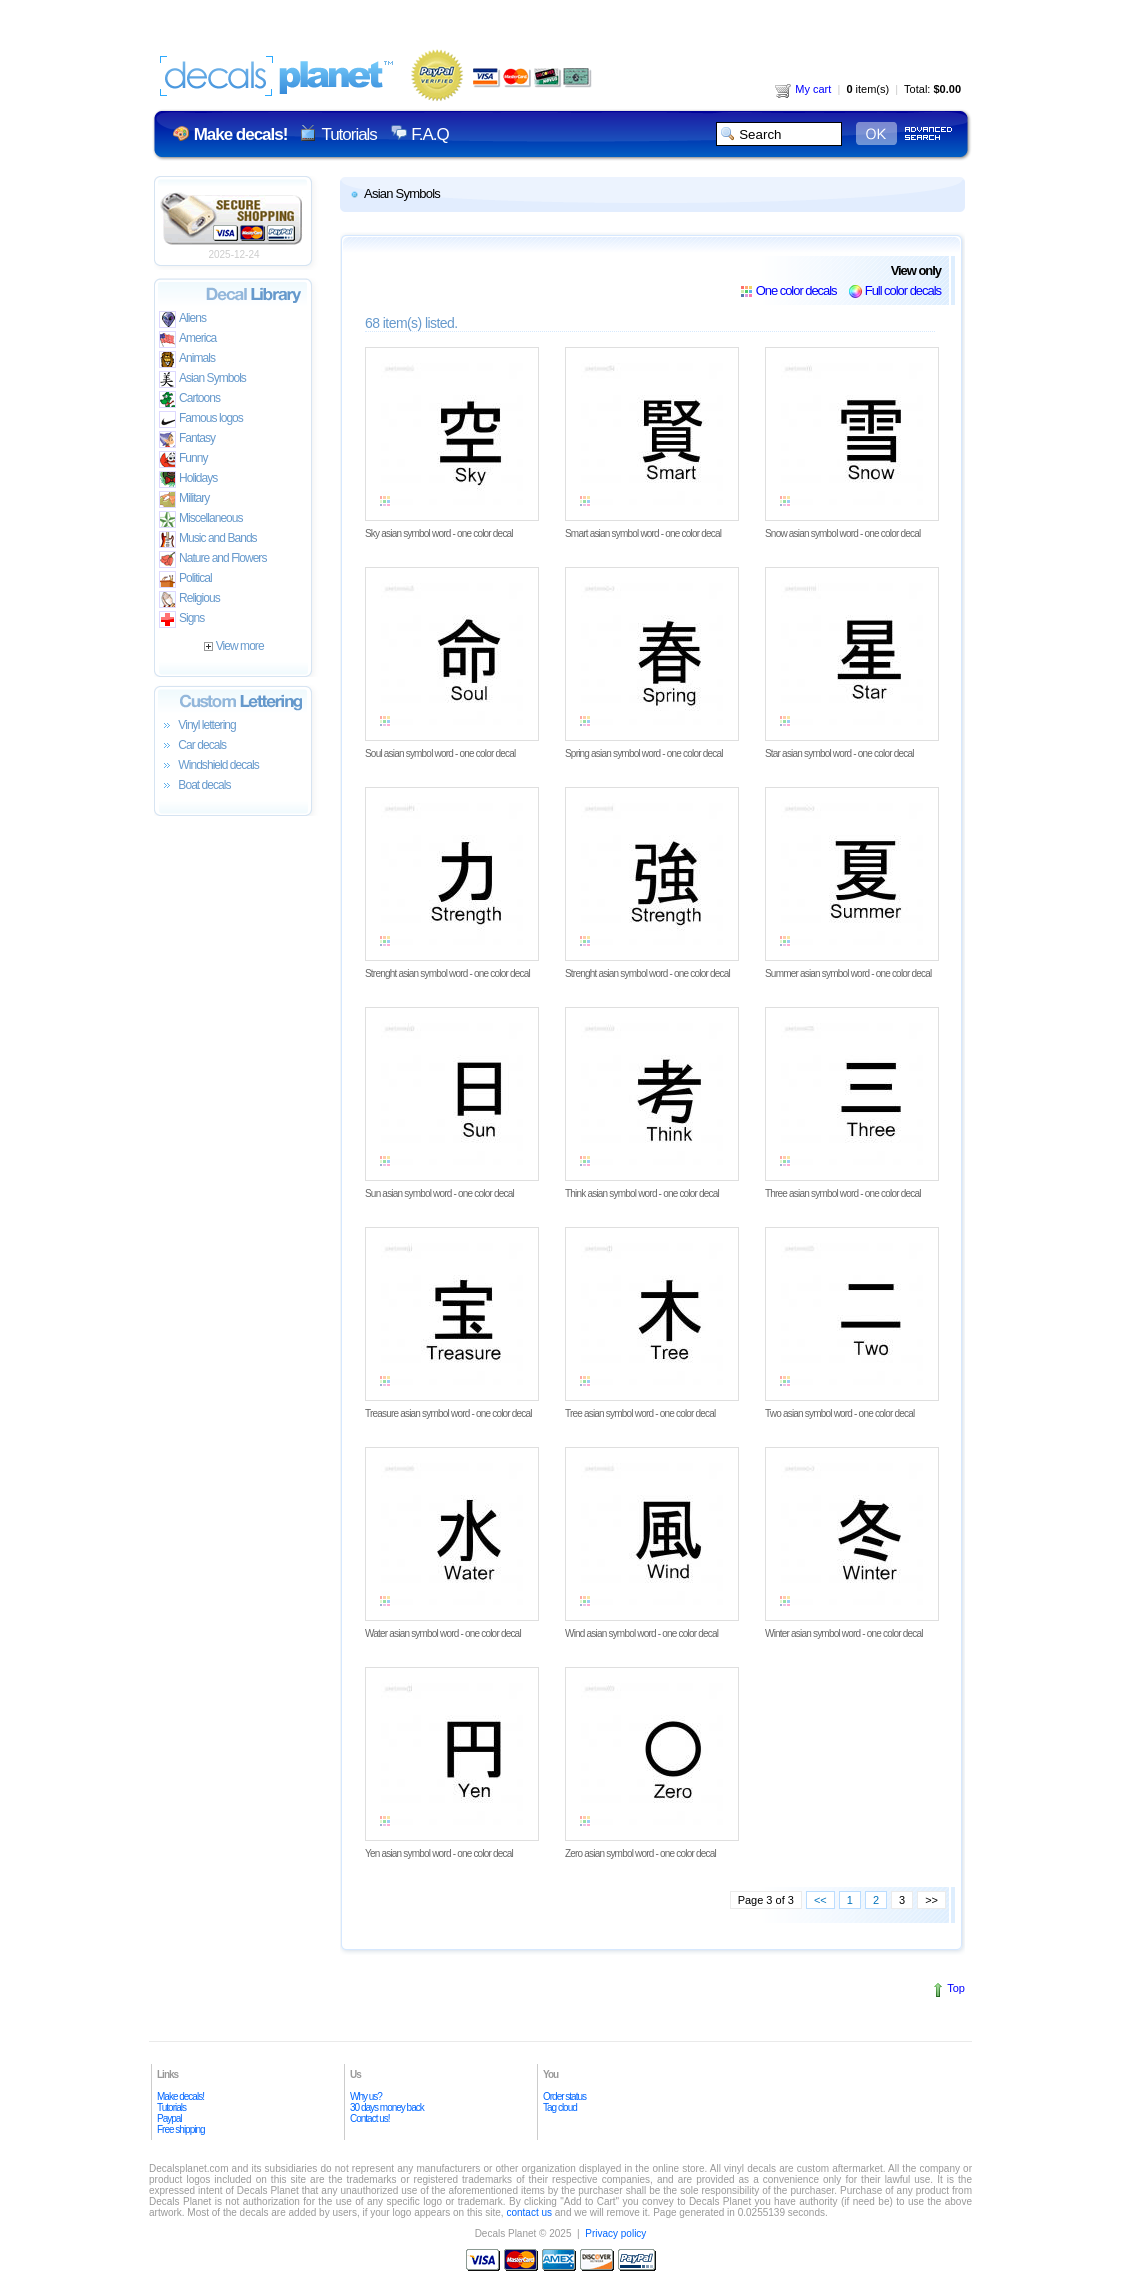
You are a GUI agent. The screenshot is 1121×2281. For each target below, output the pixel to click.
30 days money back (387, 2107)
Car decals (192, 746)
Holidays (188, 479)
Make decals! (180, 2096)
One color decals (796, 290)
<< (820, 1900)
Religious (189, 599)
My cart (803, 89)
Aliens (182, 319)
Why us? (366, 2096)
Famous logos (201, 419)
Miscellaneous (201, 519)
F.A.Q (429, 134)
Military (184, 499)
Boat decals (195, 786)
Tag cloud (560, 2107)
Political (185, 579)
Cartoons (189, 399)
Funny (183, 459)
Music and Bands (208, 539)
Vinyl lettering (197, 726)
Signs (181, 619)
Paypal (169, 2118)
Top (956, 1988)
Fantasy (187, 439)
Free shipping (181, 2129)
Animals (187, 359)
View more (233, 646)
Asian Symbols (202, 379)
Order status (564, 2096)
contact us (529, 2212)
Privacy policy (615, 2233)
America (187, 339)
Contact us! (370, 2118)
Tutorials (348, 134)
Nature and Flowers (212, 559)
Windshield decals (209, 766)
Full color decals (903, 290)
